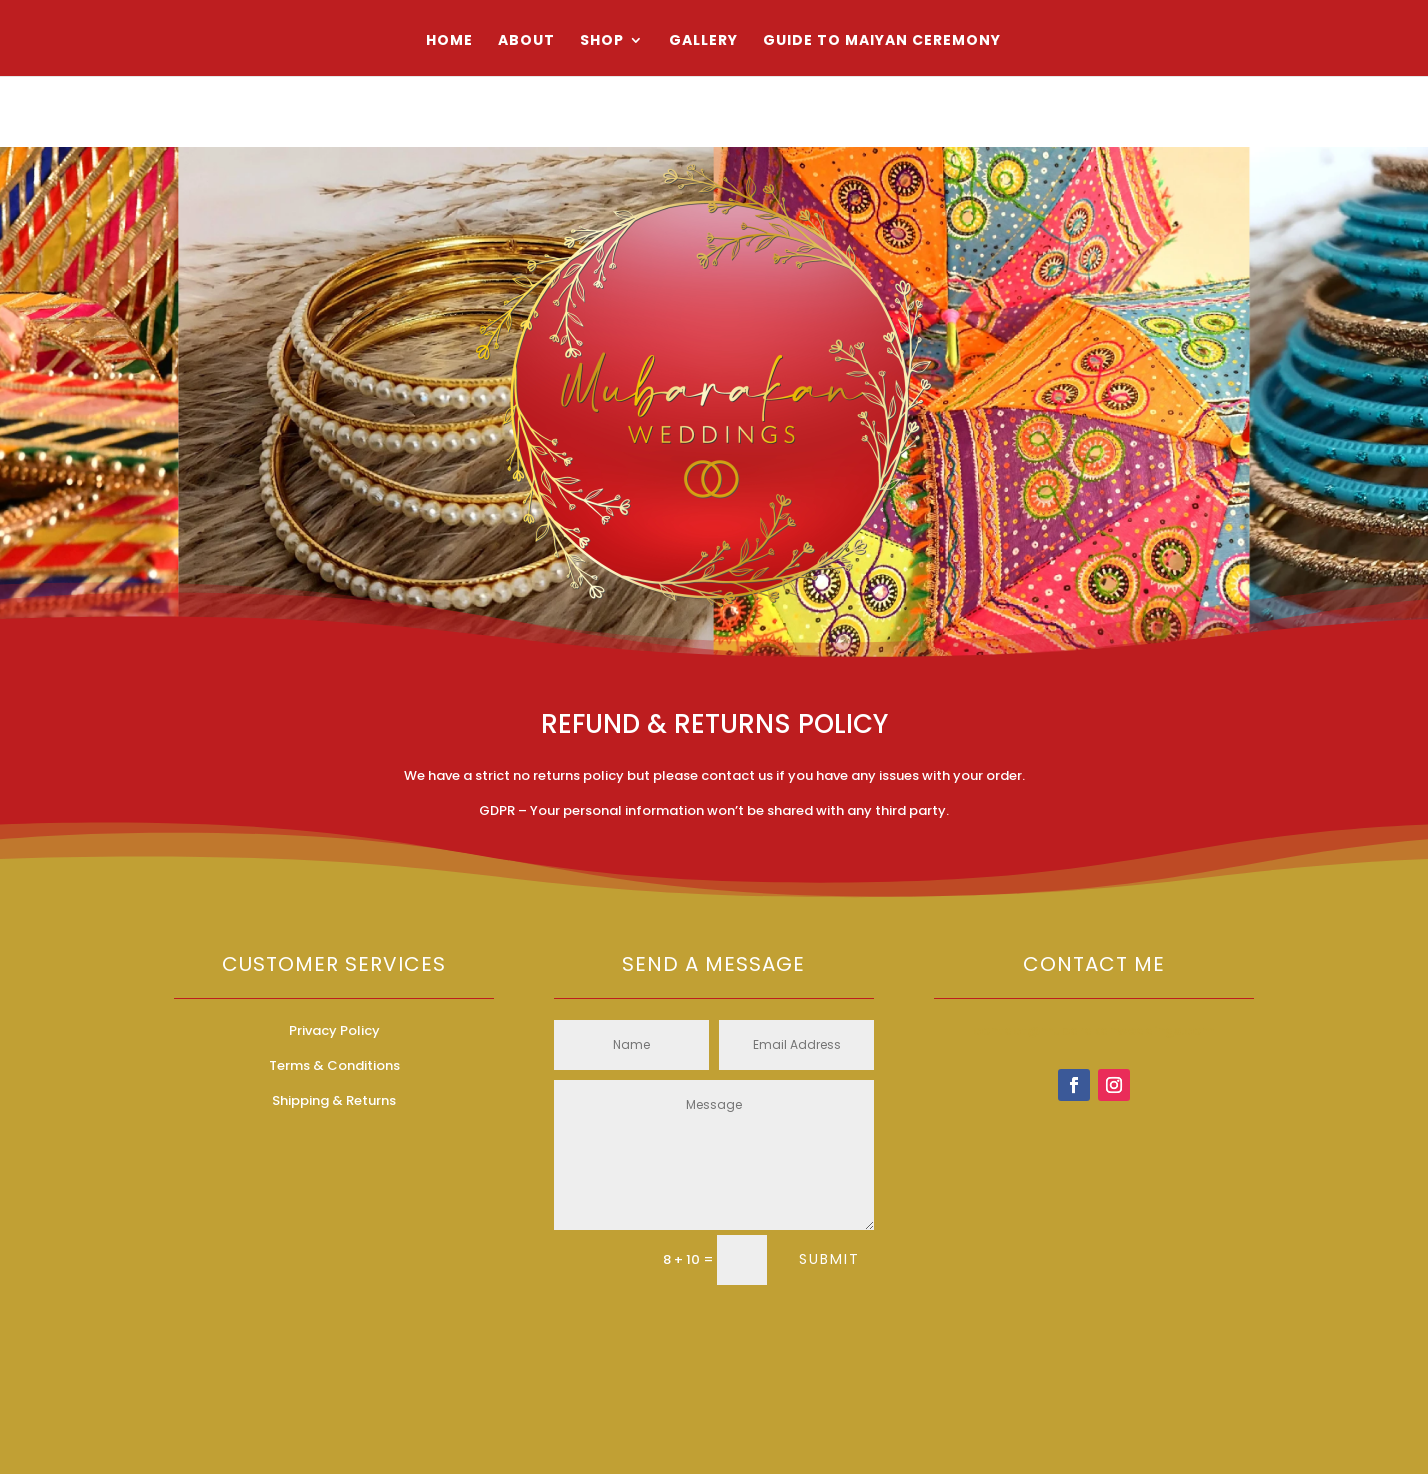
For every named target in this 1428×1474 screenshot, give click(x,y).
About (526, 41)
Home (449, 41)
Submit (829, 1259)
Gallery (703, 41)
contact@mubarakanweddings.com (1093, 1030)
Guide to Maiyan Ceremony (882, 41)
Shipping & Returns (334, 1100)
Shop (602, 41)
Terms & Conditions (334, 1065)
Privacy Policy (334, 1030)
